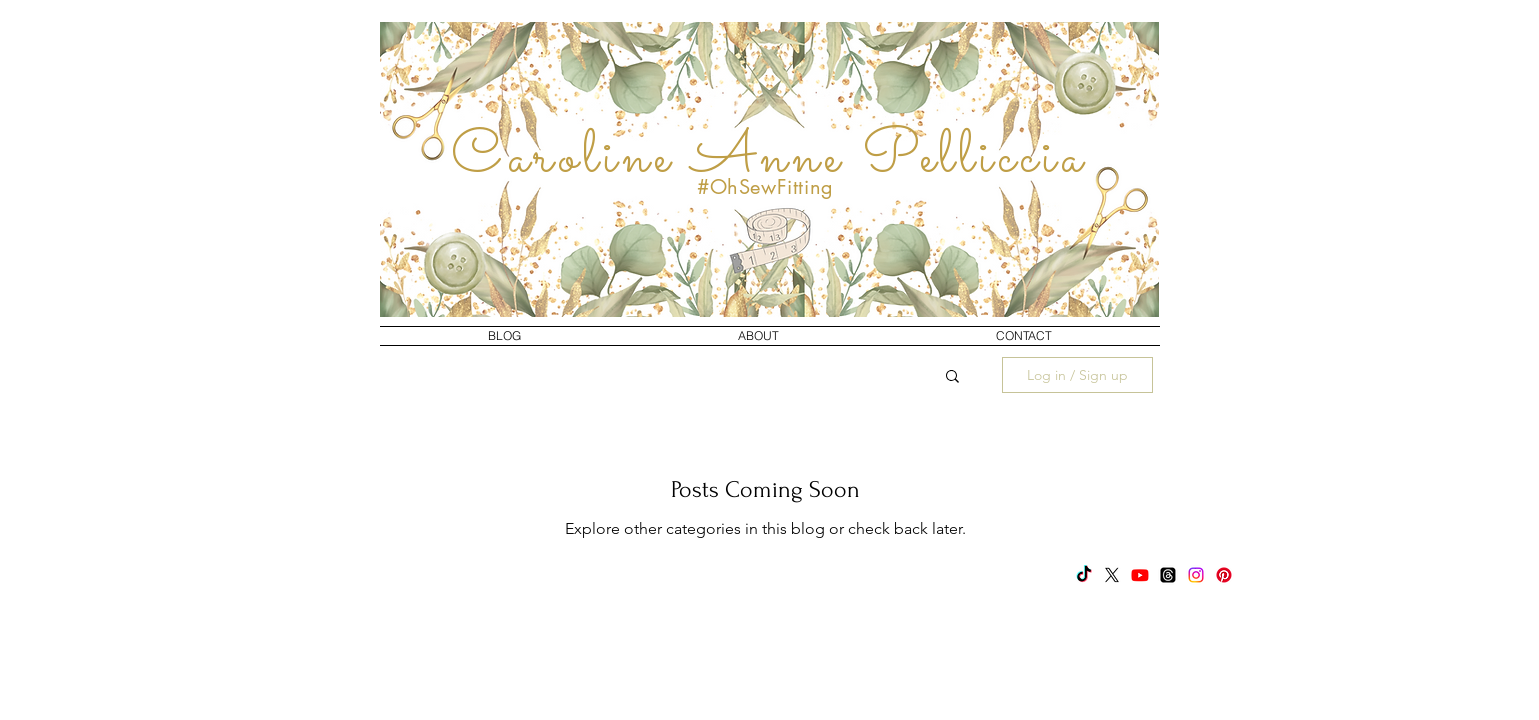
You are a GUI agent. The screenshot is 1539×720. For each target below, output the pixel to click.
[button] (952, 377)
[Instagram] (1196, 575)
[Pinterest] (1224, 575)
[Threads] (1168, 575)
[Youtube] (1140, 575)
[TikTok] (1084, 575)
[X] (1112, 575)
